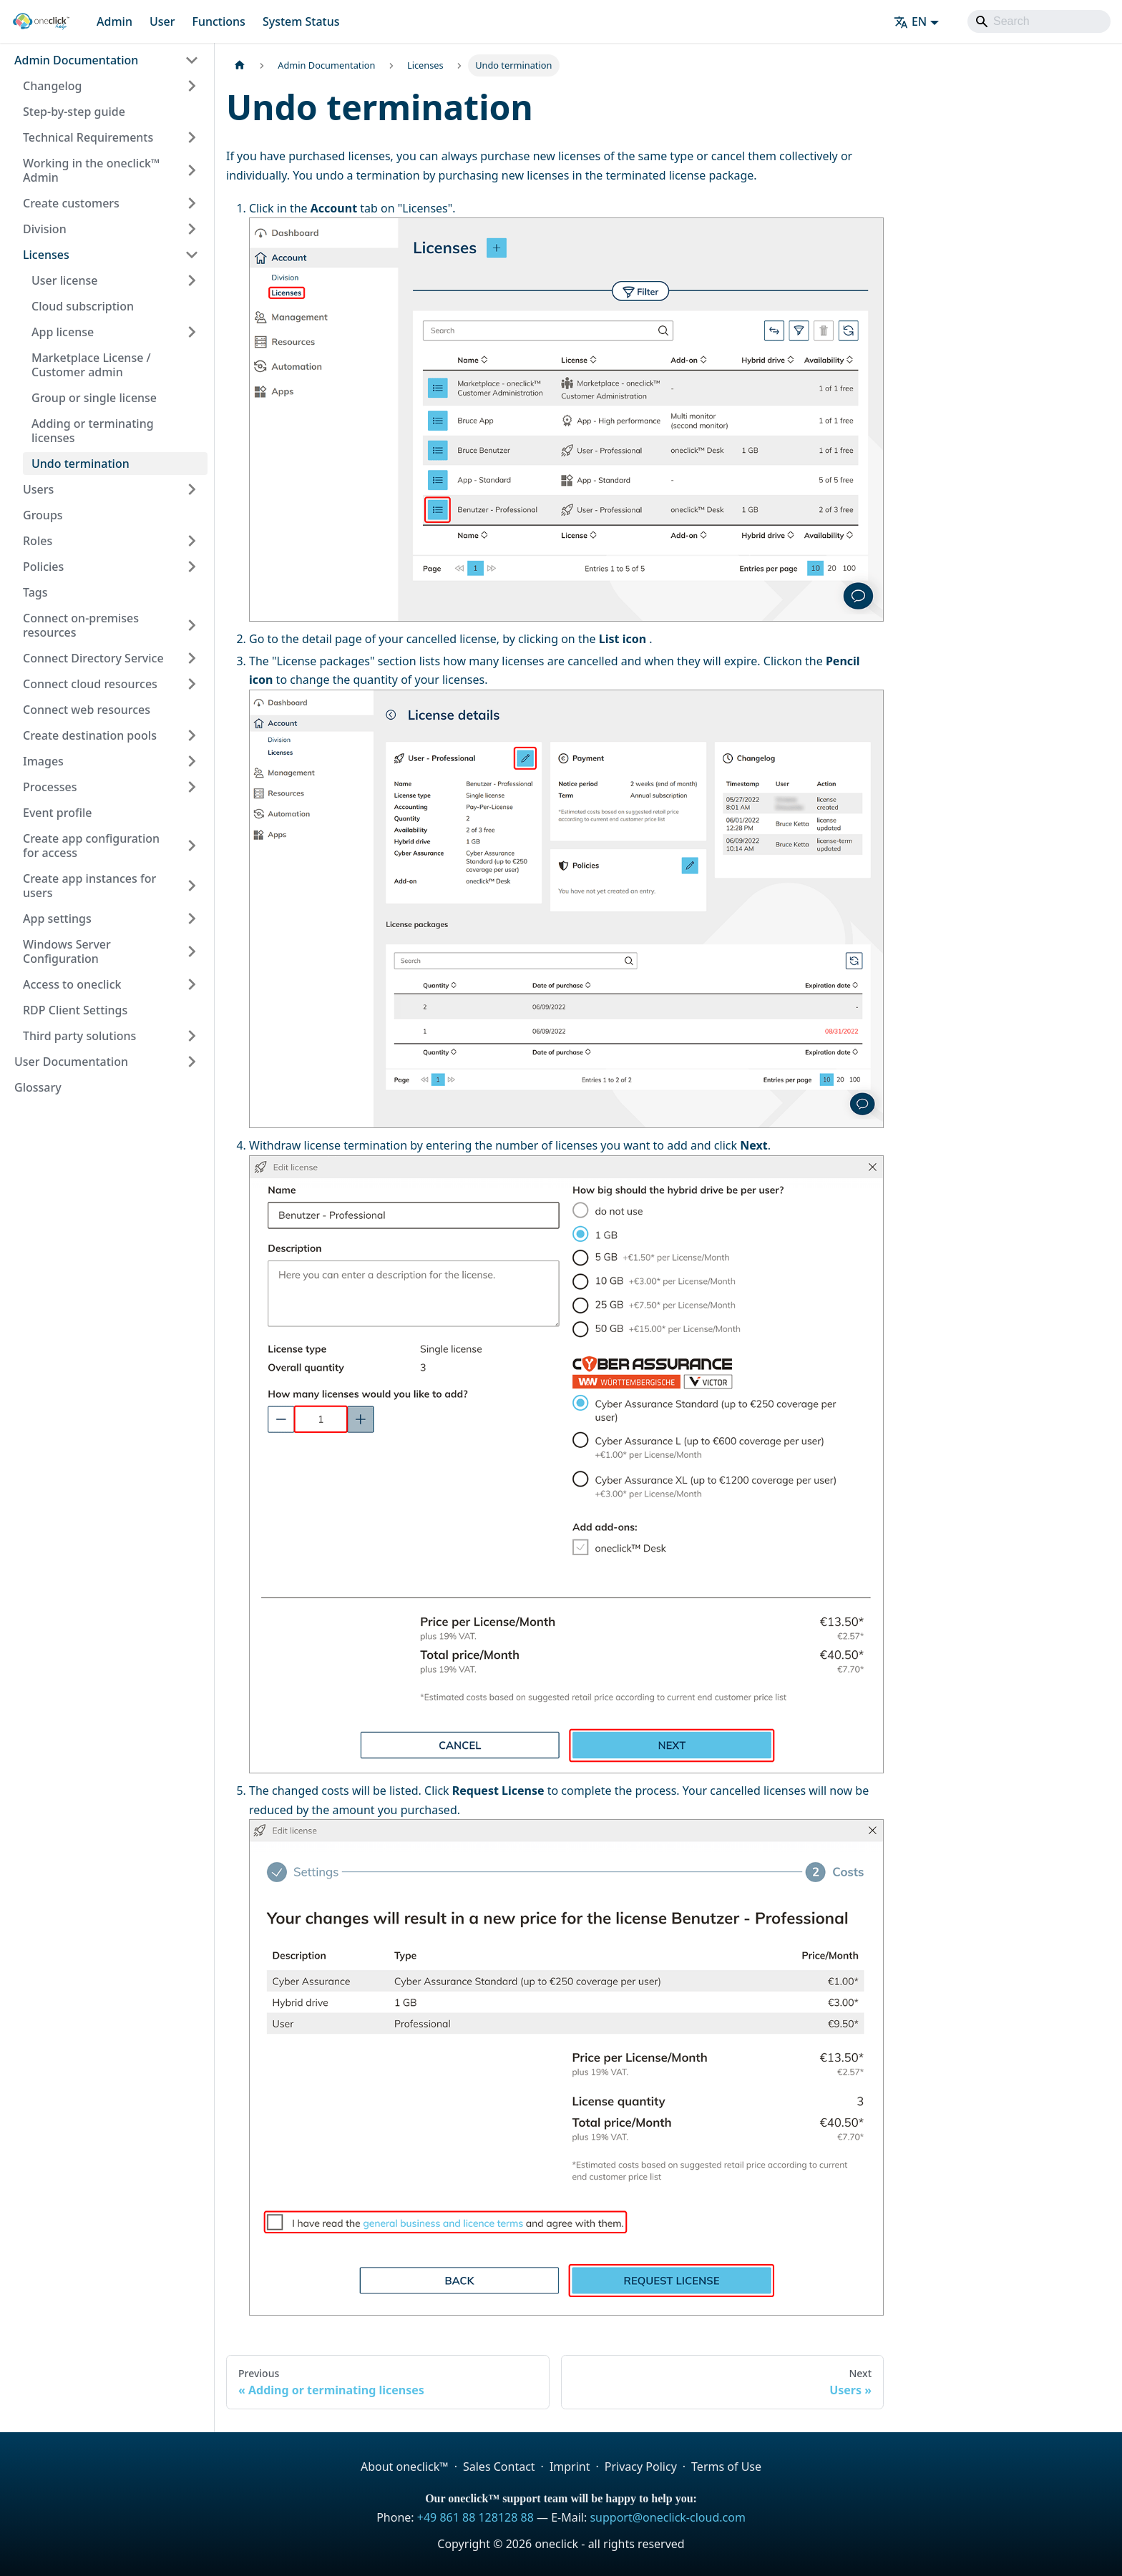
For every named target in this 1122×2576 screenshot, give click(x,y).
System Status (301, 21)
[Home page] (239, 65)
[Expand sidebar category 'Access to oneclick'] (192, 984)
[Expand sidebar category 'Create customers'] (192, 203)
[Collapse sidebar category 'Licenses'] (192, 254)
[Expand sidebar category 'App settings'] (192, 918)
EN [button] (910, 21)
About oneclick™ (405, 2466)
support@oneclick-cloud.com (667, 2517)
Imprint (570, 2466)
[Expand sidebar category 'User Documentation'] (192, 1061)
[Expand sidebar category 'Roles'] (192, 540)
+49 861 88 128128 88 (475, 2517)
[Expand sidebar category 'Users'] (192, 489)
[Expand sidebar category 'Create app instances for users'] (192, 885)
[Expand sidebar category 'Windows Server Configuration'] (192, 951)
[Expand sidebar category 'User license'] (192, 280)
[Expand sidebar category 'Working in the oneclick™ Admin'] (192, 170)
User (162, 21)
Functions (218, 21)
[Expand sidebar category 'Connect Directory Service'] (192, 658)
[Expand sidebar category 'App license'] (192, 331)
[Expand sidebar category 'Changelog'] (192, 85)
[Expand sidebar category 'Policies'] (192, 566)
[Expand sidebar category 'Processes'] (192, 786)
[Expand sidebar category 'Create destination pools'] (192, 735)
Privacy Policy (641, 2466)
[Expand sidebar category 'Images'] (192, 761)
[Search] (1039, 21)
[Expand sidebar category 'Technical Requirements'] (192, 137)
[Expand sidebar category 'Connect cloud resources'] (192, 683)
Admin (114, 21)
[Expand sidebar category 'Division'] (192, 228)
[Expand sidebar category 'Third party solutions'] (192, 1035)
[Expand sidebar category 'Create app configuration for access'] (192, 845)
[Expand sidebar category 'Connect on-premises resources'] (192, 625)
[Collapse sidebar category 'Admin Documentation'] (192, 60)
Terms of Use (726, 2466)
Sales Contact (499, 2466)
